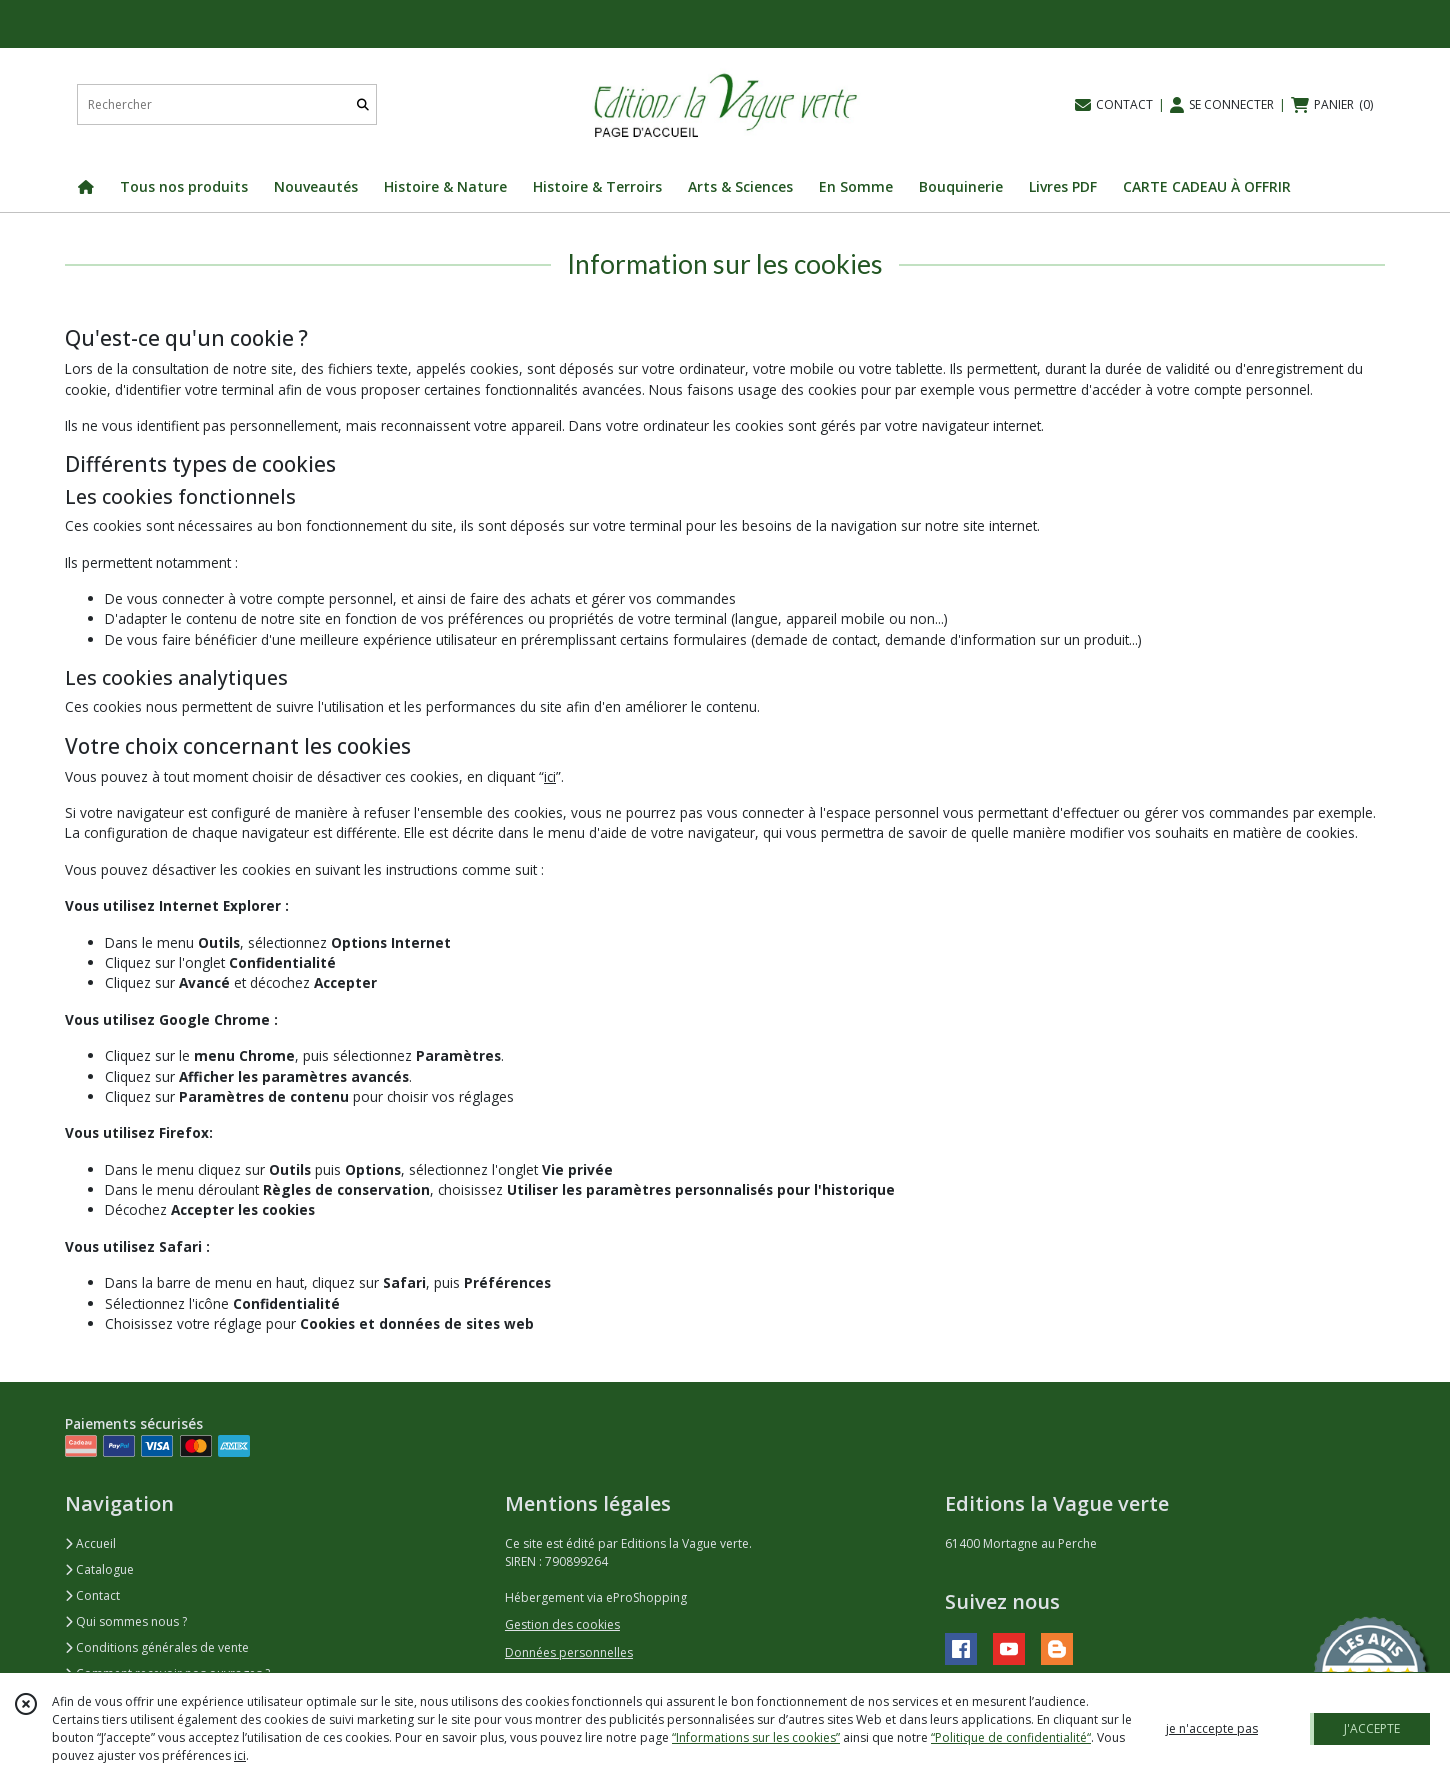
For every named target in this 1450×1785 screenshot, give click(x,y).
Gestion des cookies (562, 1624)
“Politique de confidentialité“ (1011, 1737)
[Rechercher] (363, 104)
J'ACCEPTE (1372, 1728)
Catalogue (99, 1569)
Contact (92, 1595)
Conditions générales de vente (157, 1647)
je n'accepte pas (1212, 1728)
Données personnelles (569, 1652)
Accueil (90, 1543)
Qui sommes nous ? (126, 1621)
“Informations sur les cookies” (756, 1737)
